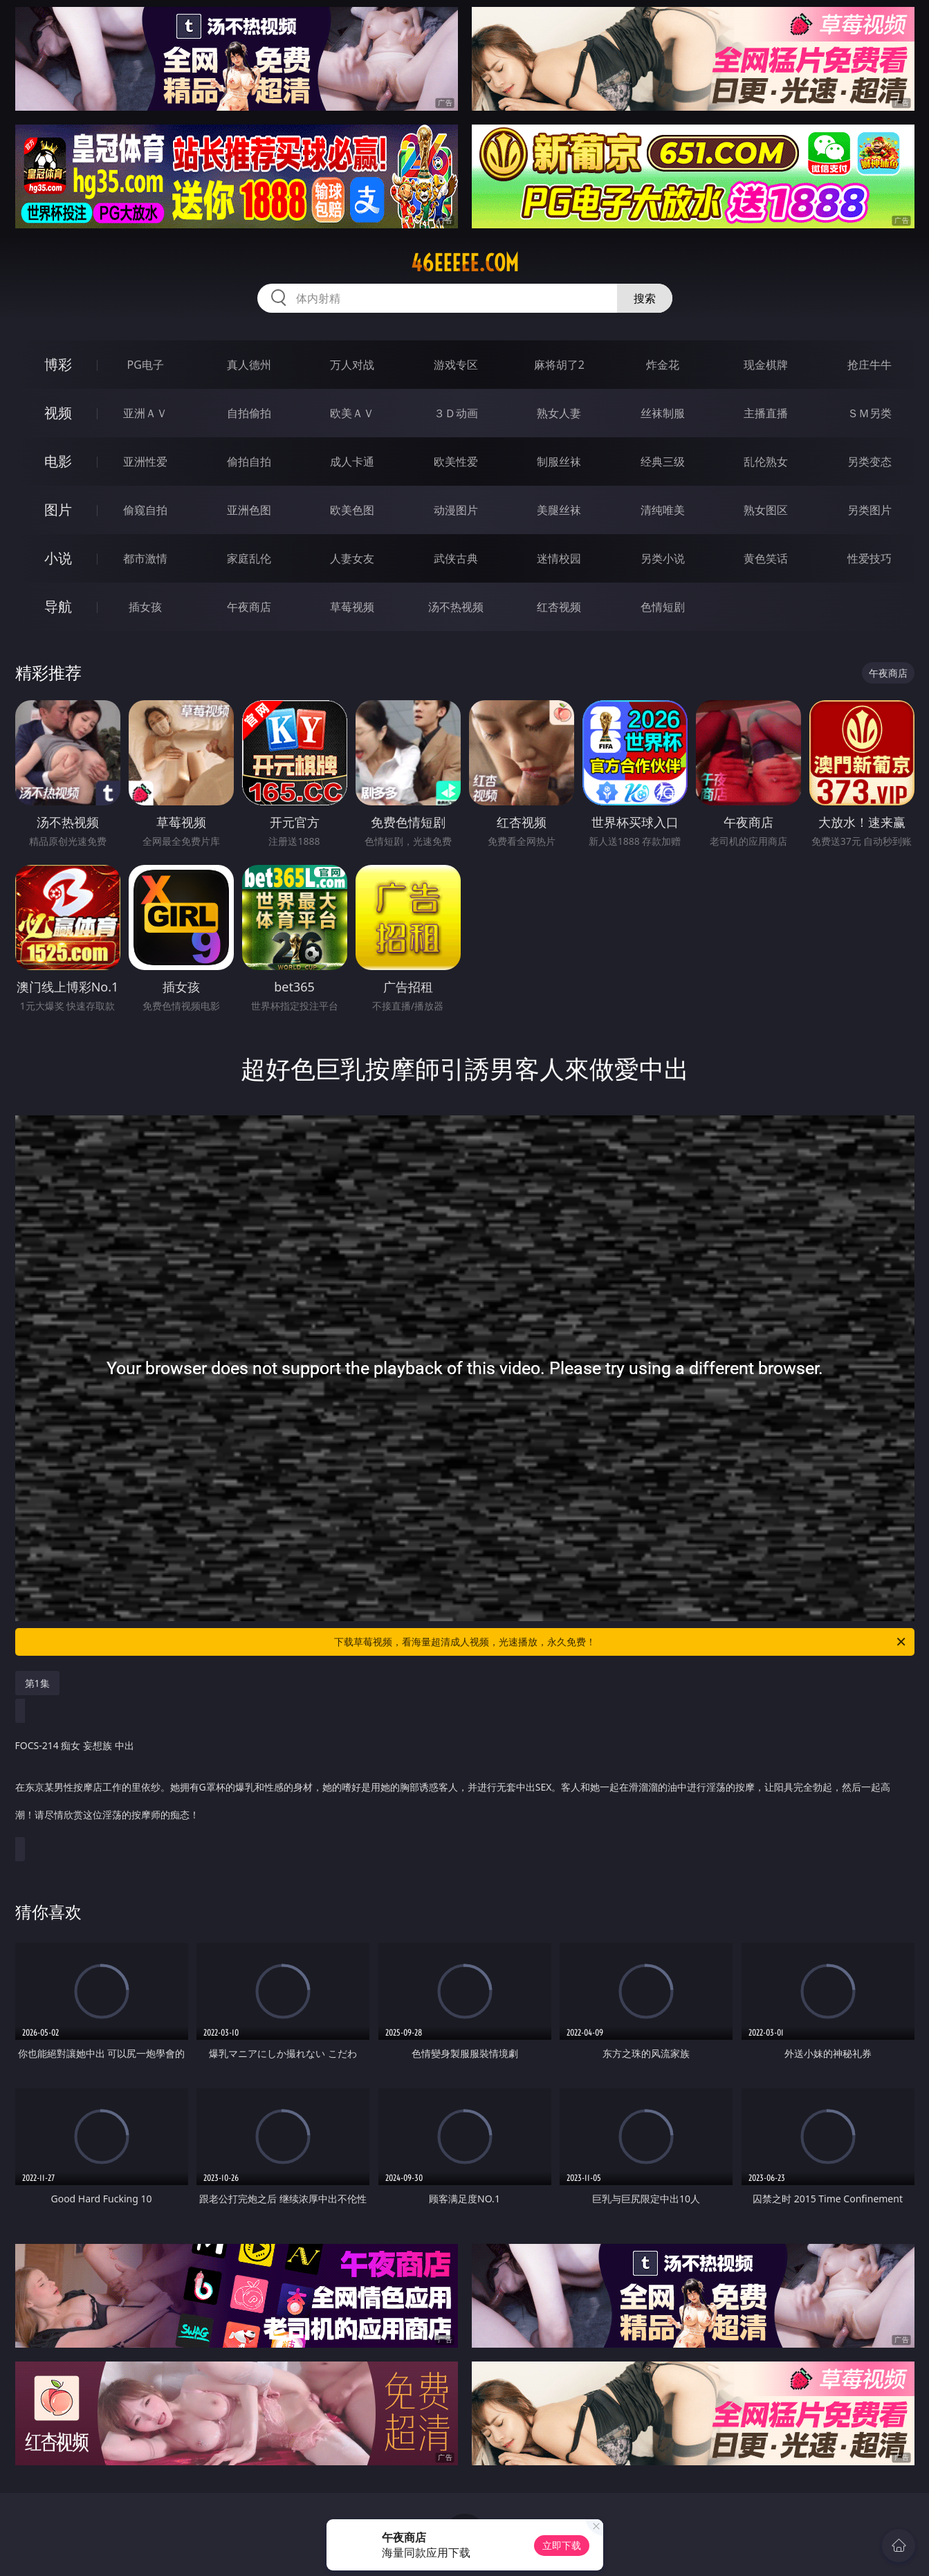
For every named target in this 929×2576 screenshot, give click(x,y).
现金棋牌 (766, 364)
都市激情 (145, 558)
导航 (58, 606)
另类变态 (869, 461)
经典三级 (663, 461)
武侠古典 (456, 558)
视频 (58, 412)
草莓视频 (352, 606)
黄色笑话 (766, 558)
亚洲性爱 (145, 461)
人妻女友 (352, 558)
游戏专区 (456, 364)
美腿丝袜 (559, 510)
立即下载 (561, 2545)
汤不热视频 (456, 606)
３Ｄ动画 (456, 413)
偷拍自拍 (249, 461)
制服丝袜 (559, 461)
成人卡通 (352, 461)
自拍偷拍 (249, 413)
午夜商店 (249, 606)
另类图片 (869, 510)
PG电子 (145, 364)
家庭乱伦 (249, 558)
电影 (58, 461)
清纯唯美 (663, 510)
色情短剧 (663, 606)
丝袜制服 (663, 413)
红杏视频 (559, 606)
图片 (58, 509)
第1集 (37, 1683)
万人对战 (352, 364)
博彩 (58, 364)
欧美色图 (352, 510)
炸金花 (662, 364)
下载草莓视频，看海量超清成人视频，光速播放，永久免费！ (621, 1642)
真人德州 (249, 364)
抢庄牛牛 (869, 364)
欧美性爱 (456, 461)
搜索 (645, 298)
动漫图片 (456, 510)
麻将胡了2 (559, 364)
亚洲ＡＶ (145, 413)
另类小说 (663, 558)
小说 (58, 558)
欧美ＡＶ (352, 413)
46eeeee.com (465, 263)
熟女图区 (766, 510)
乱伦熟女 (766, 461)
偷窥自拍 (145, 510)
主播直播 (766, 413)
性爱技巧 (869, 558)
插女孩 (145, 606)
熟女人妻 (559, 413)
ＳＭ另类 (869, 413)
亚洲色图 (249, 510)
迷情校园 (559, 558)
